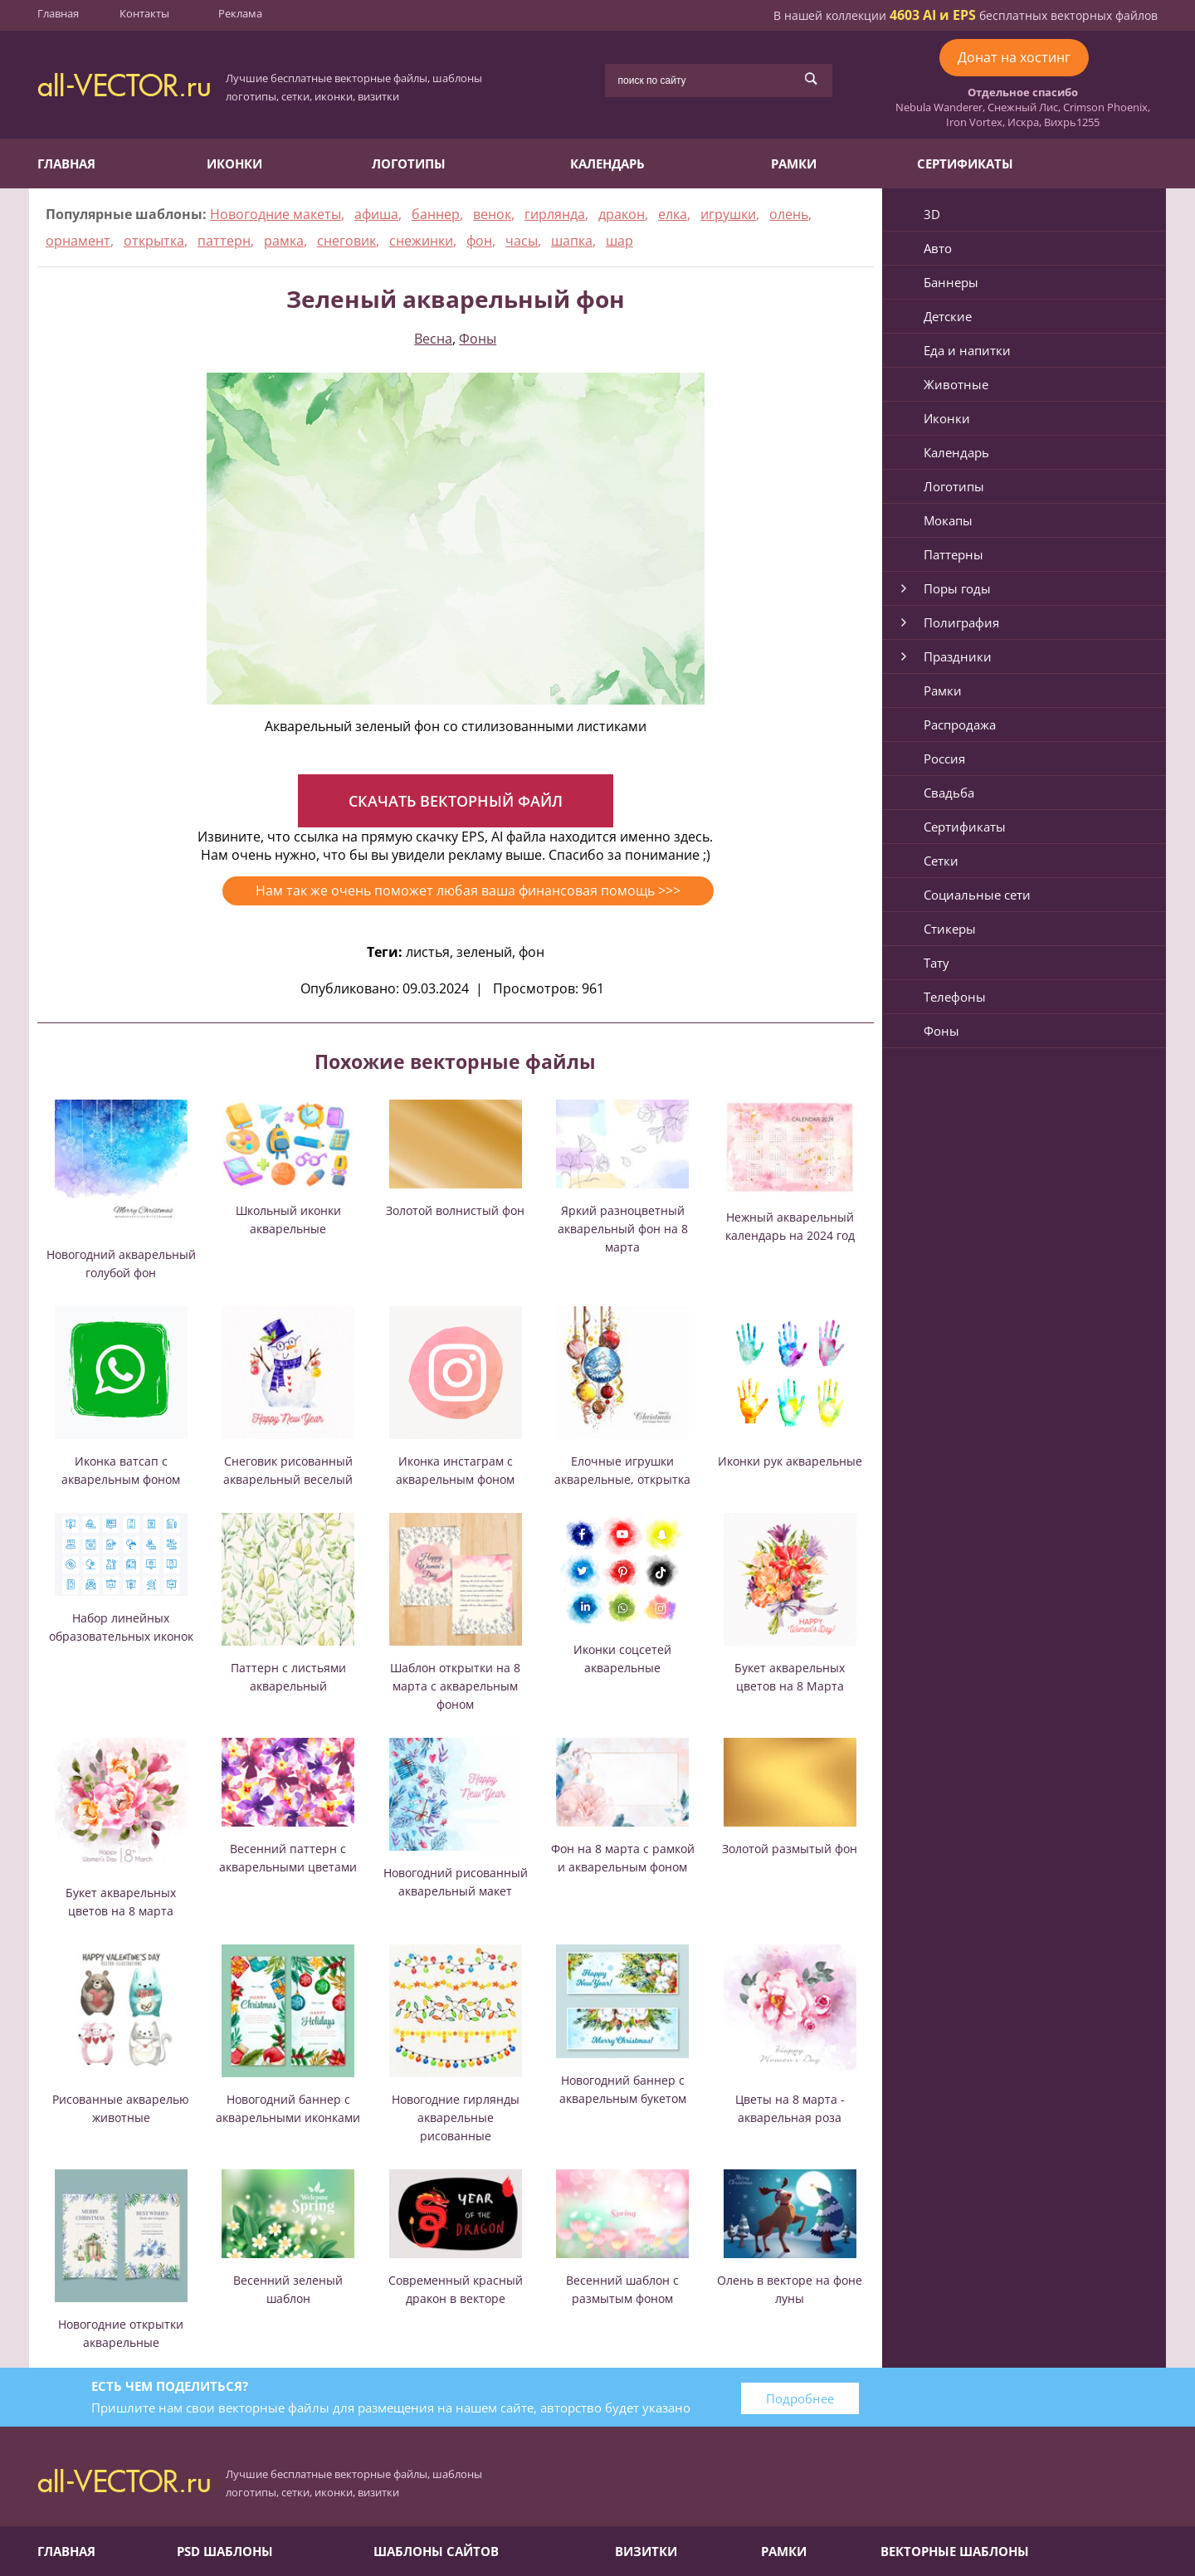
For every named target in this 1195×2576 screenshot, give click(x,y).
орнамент (78, 241)
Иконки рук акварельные (790, 1461)
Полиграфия (961, 622)
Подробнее (800, 2398)
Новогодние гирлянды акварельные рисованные (455, 2117)
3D (932, 214)
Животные (956, 384)
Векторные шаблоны (954, 2551)
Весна (433, 338)
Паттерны (953, 554)
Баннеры (951, 282)
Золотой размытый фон (789, 1848)
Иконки (234, 163)
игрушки (728, 214)
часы (521, 241)
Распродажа (960, 724)
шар (619, 241)
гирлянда (554, 214)
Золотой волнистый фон (455, 1210)
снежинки (421, 241)
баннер (436, 214)
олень (788, 214)
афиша (376, 214)
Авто (938, 248)
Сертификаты (965, 163)
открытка (154, 241)
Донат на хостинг (1014, 57)
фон (479, 241)
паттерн (224, 241)
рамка (284, 241)
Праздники (958, 656)
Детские (948, 316)
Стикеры (950, 928)
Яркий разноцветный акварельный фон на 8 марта (623, 1229)
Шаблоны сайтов (436, 2551)
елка (672, 214)
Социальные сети (977, 894)
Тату (936, 962)
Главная (58, 13)
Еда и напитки (967, 350)
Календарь (607, 163)
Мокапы (948, 520)
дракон (621, 214)
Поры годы (957, 588)
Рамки (794, 163)
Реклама (240, 13)
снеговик (346, 241)
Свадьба (949, 792)
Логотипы (409, 163)
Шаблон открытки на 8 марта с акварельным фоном (455, 1686)
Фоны (477, 338)
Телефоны (955, 996)
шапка (572, 241)
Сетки (941, 860)
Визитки (646, 2551)
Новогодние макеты (275, 214)
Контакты (144, 13)
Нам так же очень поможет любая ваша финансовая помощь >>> (468, 890)
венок (492, 214)
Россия (944, 758)
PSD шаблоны (225, 2551)
